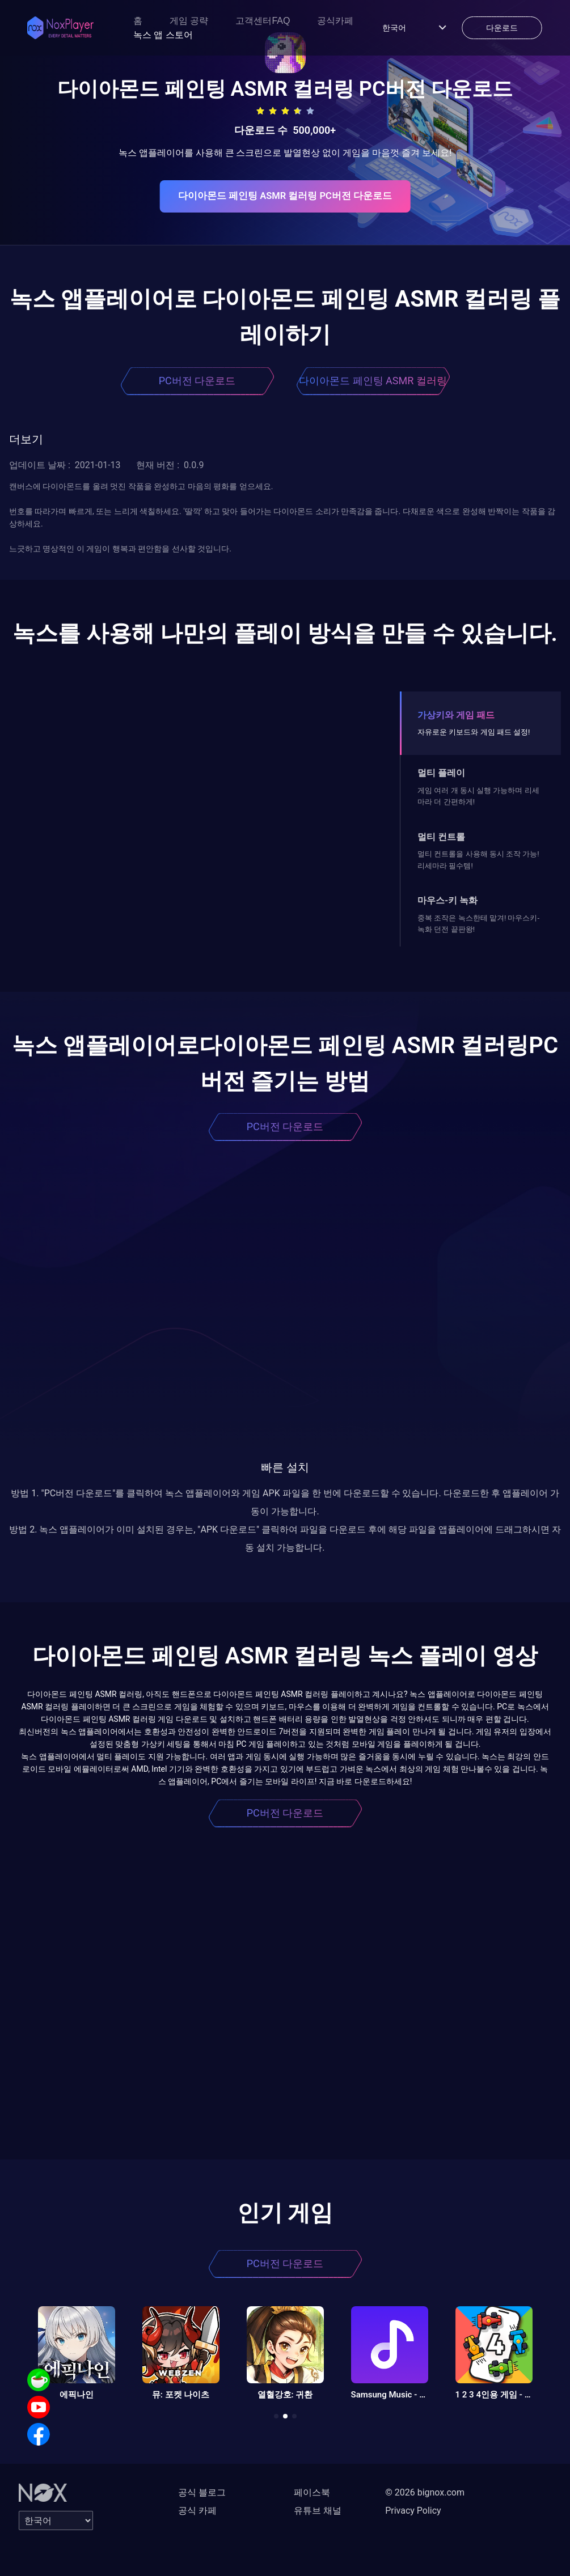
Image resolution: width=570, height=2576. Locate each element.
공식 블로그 (202, 2492)
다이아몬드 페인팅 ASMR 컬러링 (373, 381)
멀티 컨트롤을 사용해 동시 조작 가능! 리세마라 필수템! (478, 859)
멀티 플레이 (441, 772)
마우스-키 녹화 (447, 900)
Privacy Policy (413, 2510)
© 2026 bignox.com (425, 2492)
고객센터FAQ (262, 21)
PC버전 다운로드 (197, 381)
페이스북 (312, 2492)
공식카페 (335, 21)
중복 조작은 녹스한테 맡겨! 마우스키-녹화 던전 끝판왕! (478, 923)
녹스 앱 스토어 (163, 35)
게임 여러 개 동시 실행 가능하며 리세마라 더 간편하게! (478, 796)
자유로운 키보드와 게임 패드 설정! (473, 732)
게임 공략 (189, 21)
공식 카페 (197, 2510)
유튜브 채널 (317, 2510)
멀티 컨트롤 (441, 836)
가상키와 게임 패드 (456, 715)
